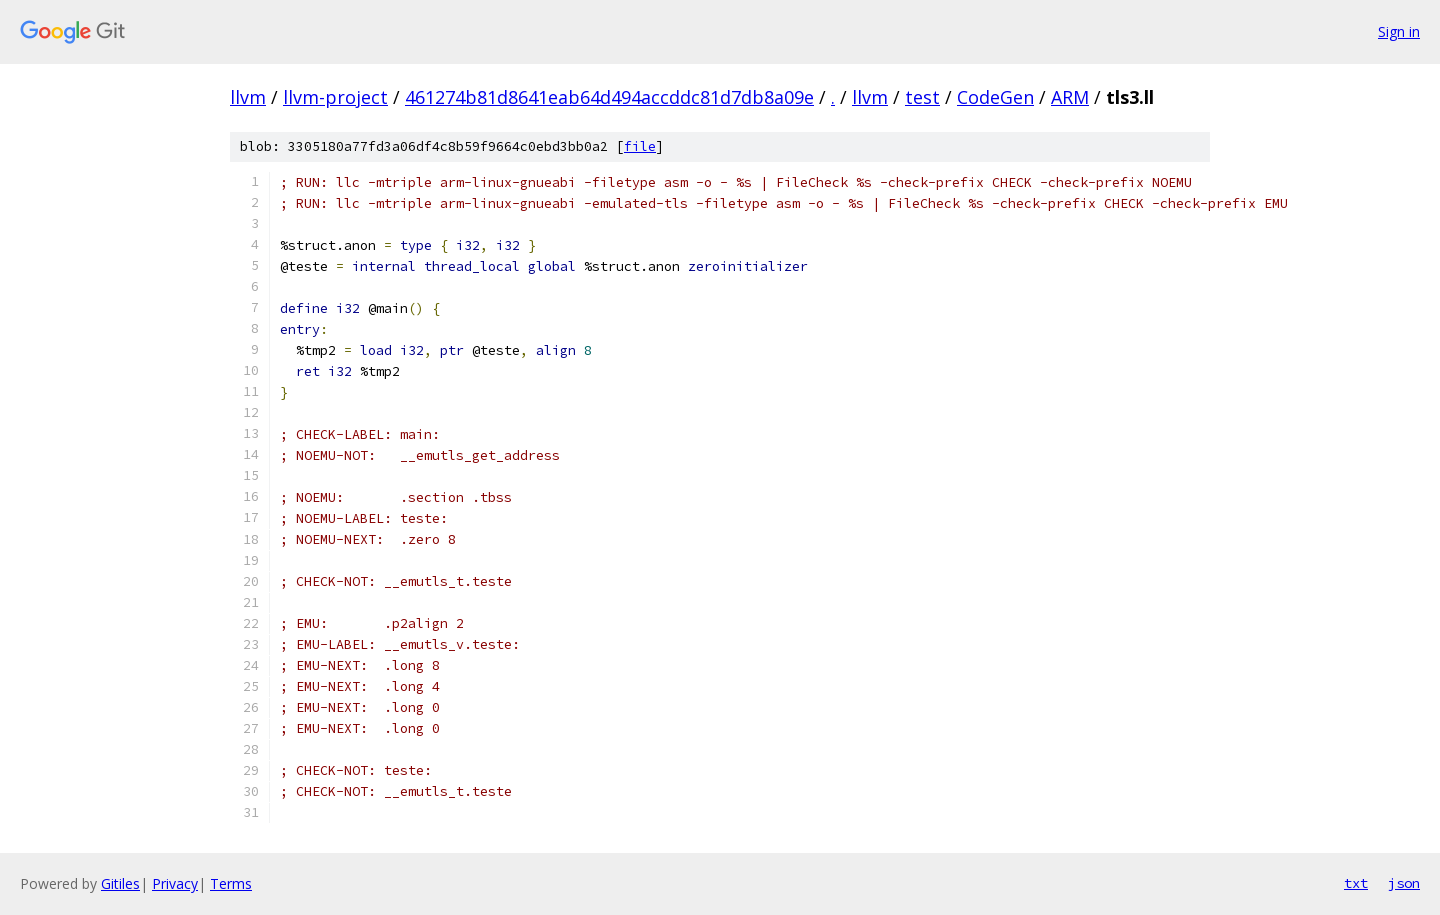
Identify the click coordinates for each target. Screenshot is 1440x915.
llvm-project (335, 97)
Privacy (175, 883)
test (922, 97)
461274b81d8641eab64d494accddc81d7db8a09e (609, 97)
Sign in (1399, 31)
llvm (248, 97)
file (640, 146)
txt (1356, 883)
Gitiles (120, 883)
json (1404, 883)
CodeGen (995, 97)
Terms (231, 883)
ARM (1070, 97)
